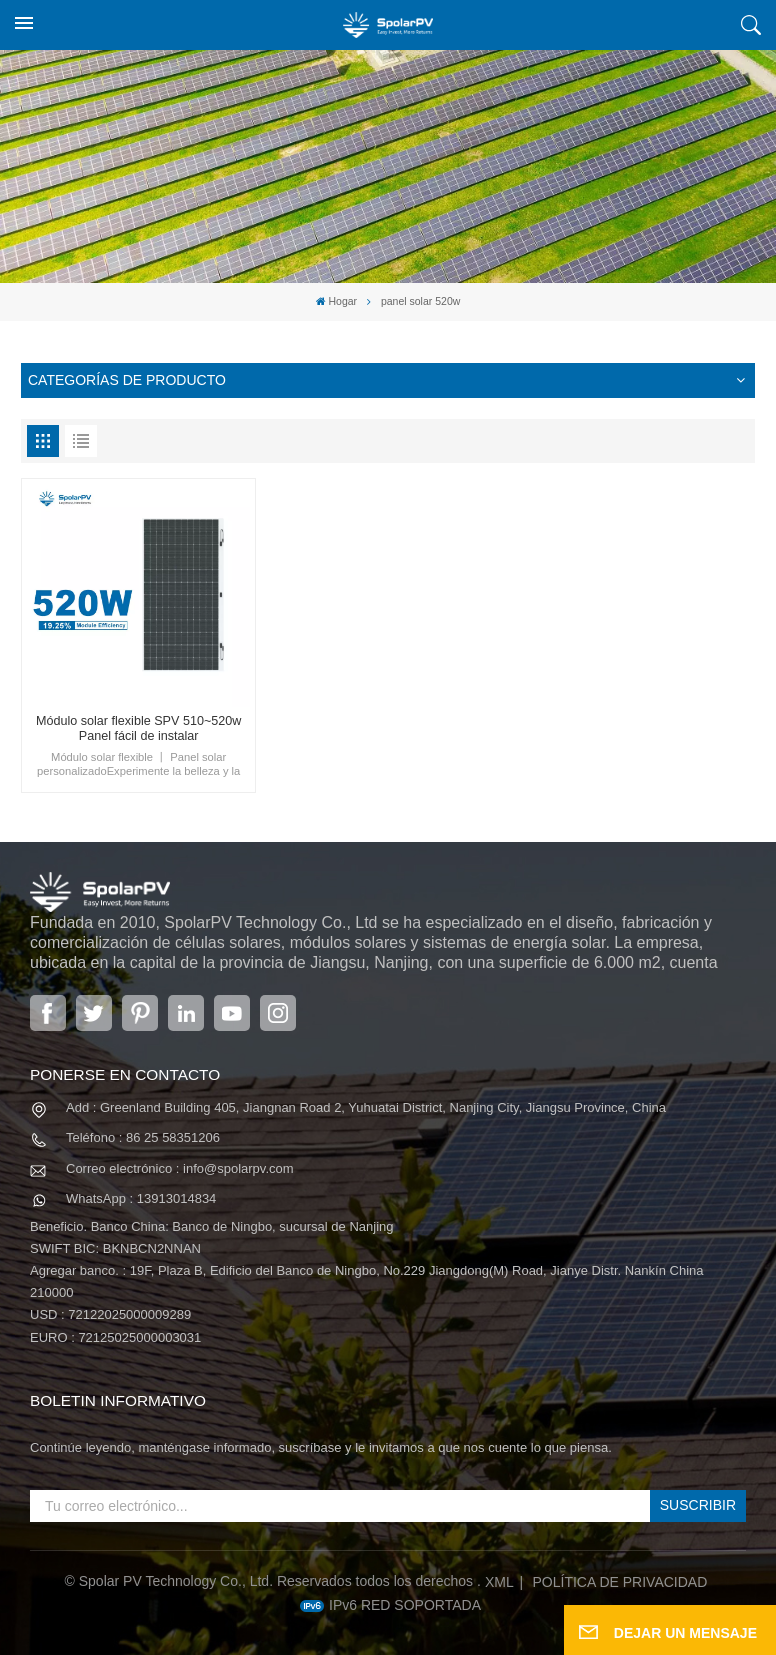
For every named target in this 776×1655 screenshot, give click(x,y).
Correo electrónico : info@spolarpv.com (180, 1168)
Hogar (336, 301)
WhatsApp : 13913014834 (141, 1198)
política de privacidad (620, 1582)
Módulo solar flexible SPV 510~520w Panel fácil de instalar (138, 728)
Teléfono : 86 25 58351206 (143, 1137)
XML (499, 1582)
